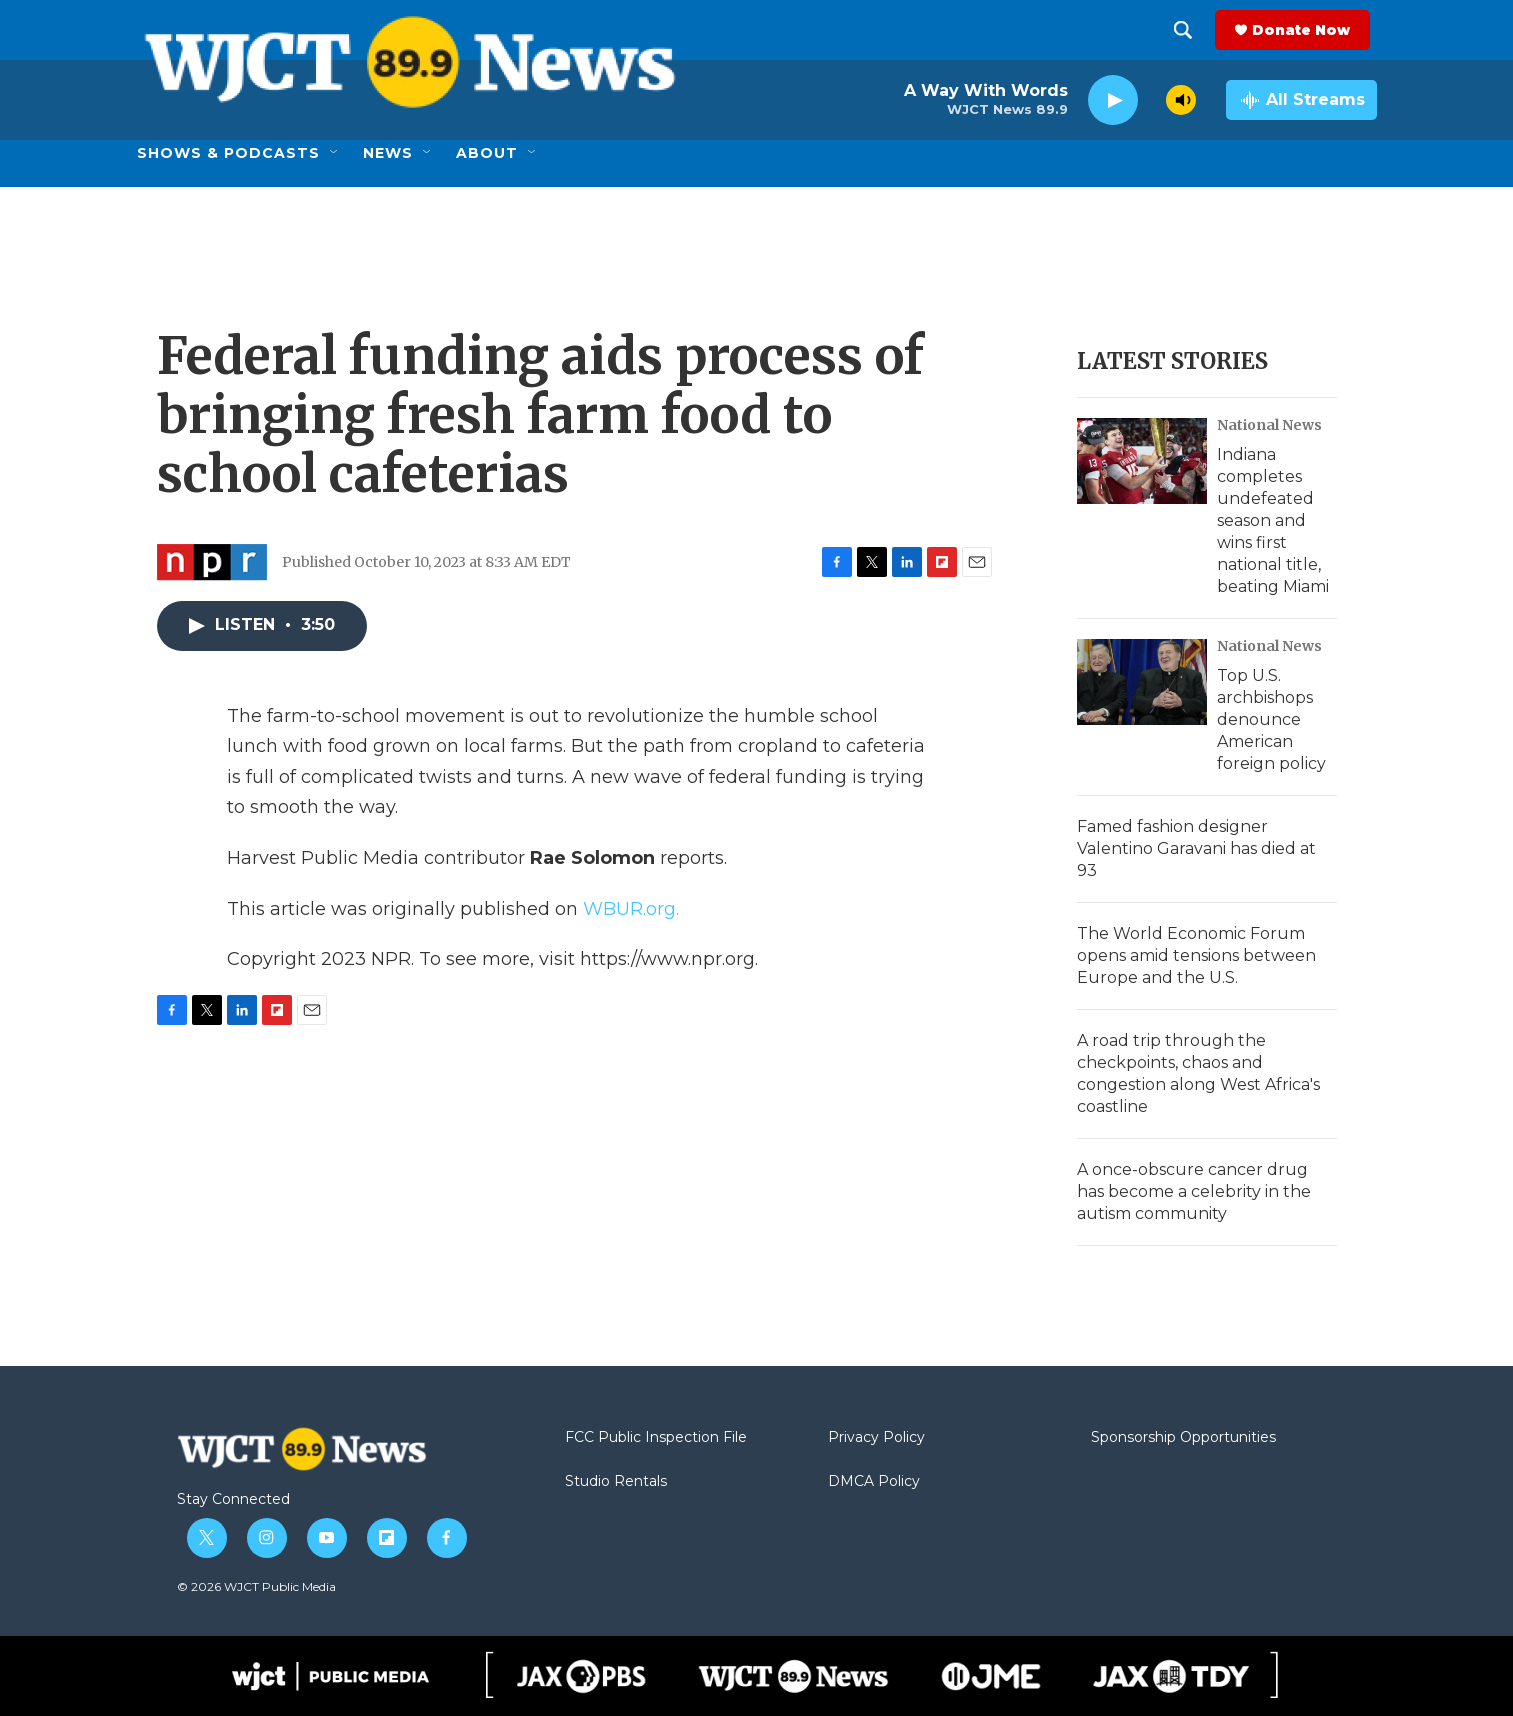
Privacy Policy (876, 1438)
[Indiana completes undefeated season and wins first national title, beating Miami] (1142, 461)
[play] (1113, 100)
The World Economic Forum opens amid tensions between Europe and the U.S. (1196, 955)
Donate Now (1308, 30)
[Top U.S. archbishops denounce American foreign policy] (1142, 682)
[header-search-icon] (1190, 30)
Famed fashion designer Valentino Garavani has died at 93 (1196, 848)
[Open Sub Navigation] (335, 153)
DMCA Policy (874, 1482)
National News (1269, 425)
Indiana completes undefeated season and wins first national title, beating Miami (1273, 520)
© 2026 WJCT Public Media (256, 1586)
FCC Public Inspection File (656, 1438)
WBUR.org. (631, 909)
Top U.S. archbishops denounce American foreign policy (1271, 719)
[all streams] (1301, 100)
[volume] (1181, 100)
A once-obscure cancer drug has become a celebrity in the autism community (1194, 1191)
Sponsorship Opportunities (1183, 1438)
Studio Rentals (616, 1482)
